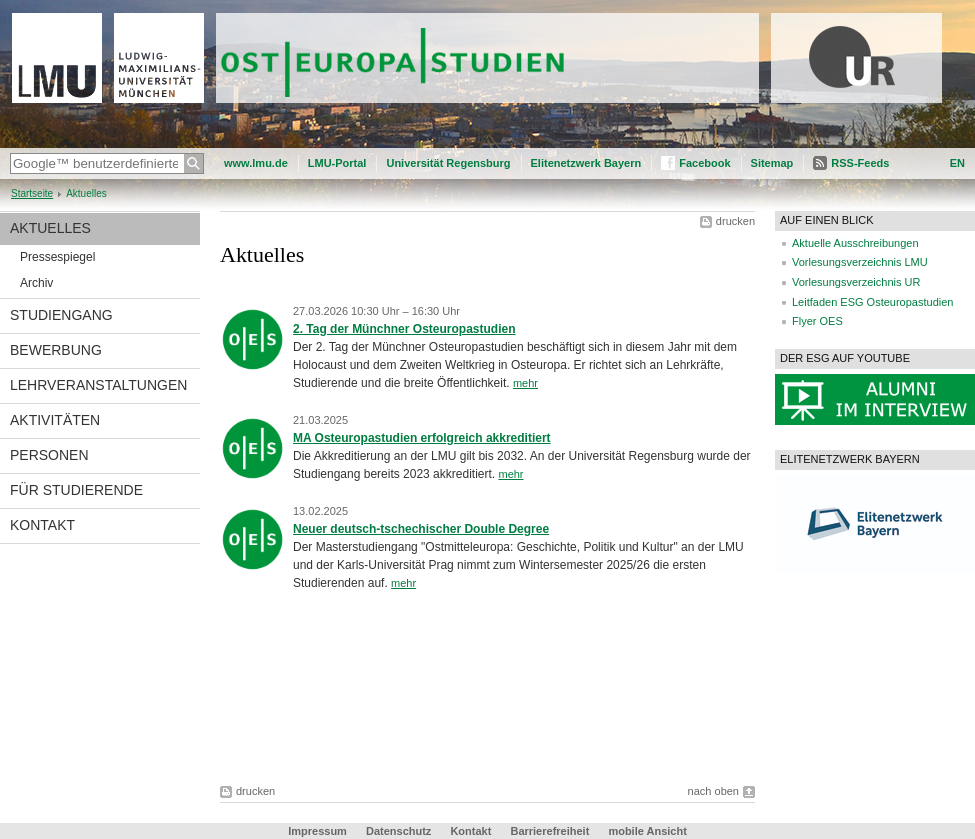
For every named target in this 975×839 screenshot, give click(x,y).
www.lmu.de (256, 163)
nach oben (713, 791)
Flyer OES (817, 321)
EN (957, 163)
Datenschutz (398, 831)
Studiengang (61, 315)
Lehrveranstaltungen (98, 385)
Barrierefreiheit (551, 831)
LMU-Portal (337, 163)
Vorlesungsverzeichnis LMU (860, 262)
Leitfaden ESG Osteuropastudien (872, 302)
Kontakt (42, 525)
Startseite (32, 193)
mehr (525, 383)
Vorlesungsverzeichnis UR (856, 282)
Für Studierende (76, 490)
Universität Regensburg (448, 163)
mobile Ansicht (647, 831)
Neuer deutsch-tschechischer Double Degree (421, 529)
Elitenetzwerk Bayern (586, 163)
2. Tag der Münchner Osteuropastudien (404, 329)
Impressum (317, 831)
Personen (49, 455)
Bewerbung (56, 350)
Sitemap (772, 163)
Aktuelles (50, 228)
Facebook (704, 163)
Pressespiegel (57, 257)
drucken (735, 221)
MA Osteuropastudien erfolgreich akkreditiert (422, 438)
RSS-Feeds (860, 163)
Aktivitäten (55, 420)
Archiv (36, 283)
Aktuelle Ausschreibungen (855, 243)
